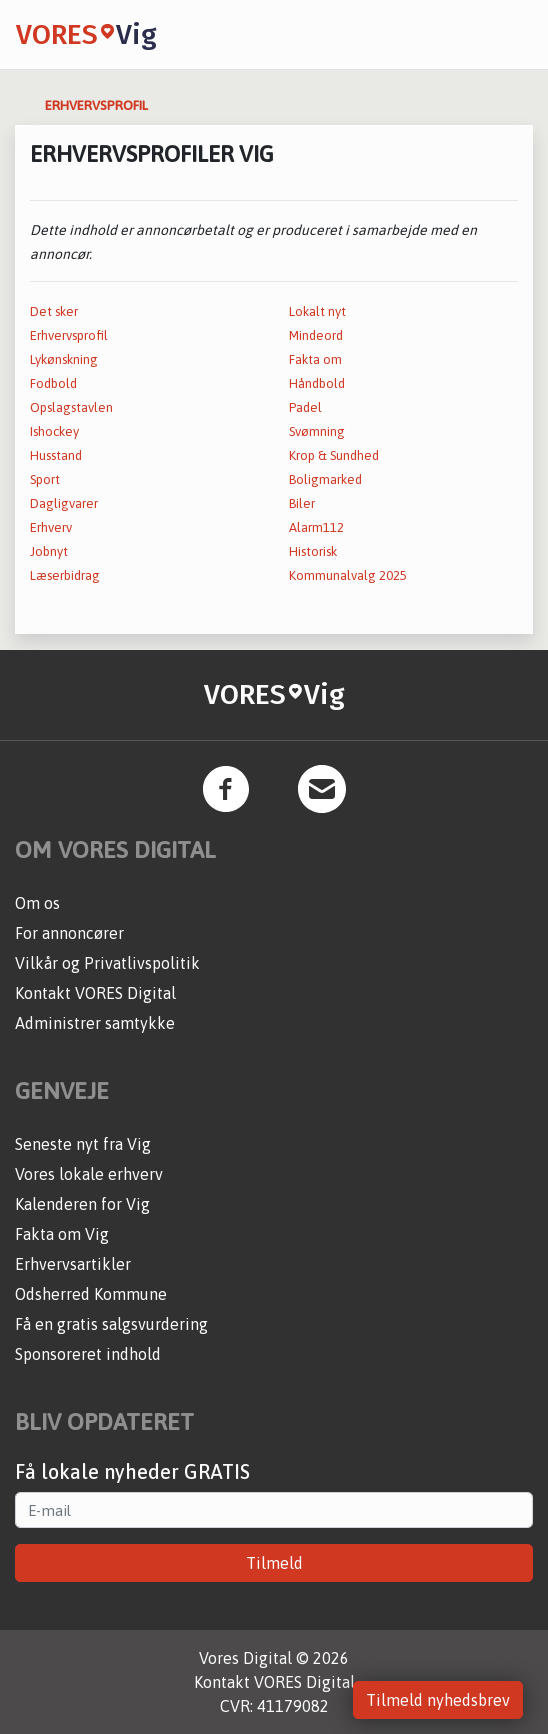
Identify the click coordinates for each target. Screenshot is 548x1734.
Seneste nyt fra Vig (83, 1144)
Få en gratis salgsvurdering (111, 1324)
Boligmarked (325, 479)
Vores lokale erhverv (89, 1174)
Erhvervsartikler (73, 1264)
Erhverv (51, 527)
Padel (305, 407)
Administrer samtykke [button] (95, 1023)
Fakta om (315, 359)
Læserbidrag (65, 575)
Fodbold (53, 383)
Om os (37, 903)
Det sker (54, 311)
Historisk (313, 551)
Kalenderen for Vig (82, 1204)
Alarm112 (316, 527)
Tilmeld (274, 1563)
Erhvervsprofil (69, 335)
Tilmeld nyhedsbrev (438, 1700)
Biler (302, 503)
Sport (45, 479)
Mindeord (316, 335)
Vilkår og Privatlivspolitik (107, 963)
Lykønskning (64, 359)
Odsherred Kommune (91, 1294)
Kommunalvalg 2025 (348, 575)
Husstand (56, 455)
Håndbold (317, 383)
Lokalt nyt (317, 311)
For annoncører (69, 933)
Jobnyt (49, 551)
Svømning (317, 431)
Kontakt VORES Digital (95, 993)
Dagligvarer (64, 503)
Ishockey (54, 431)
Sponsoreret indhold (88, 1354)
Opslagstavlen (71, 407)
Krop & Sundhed (334, 455)
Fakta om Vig (62, 1234)
